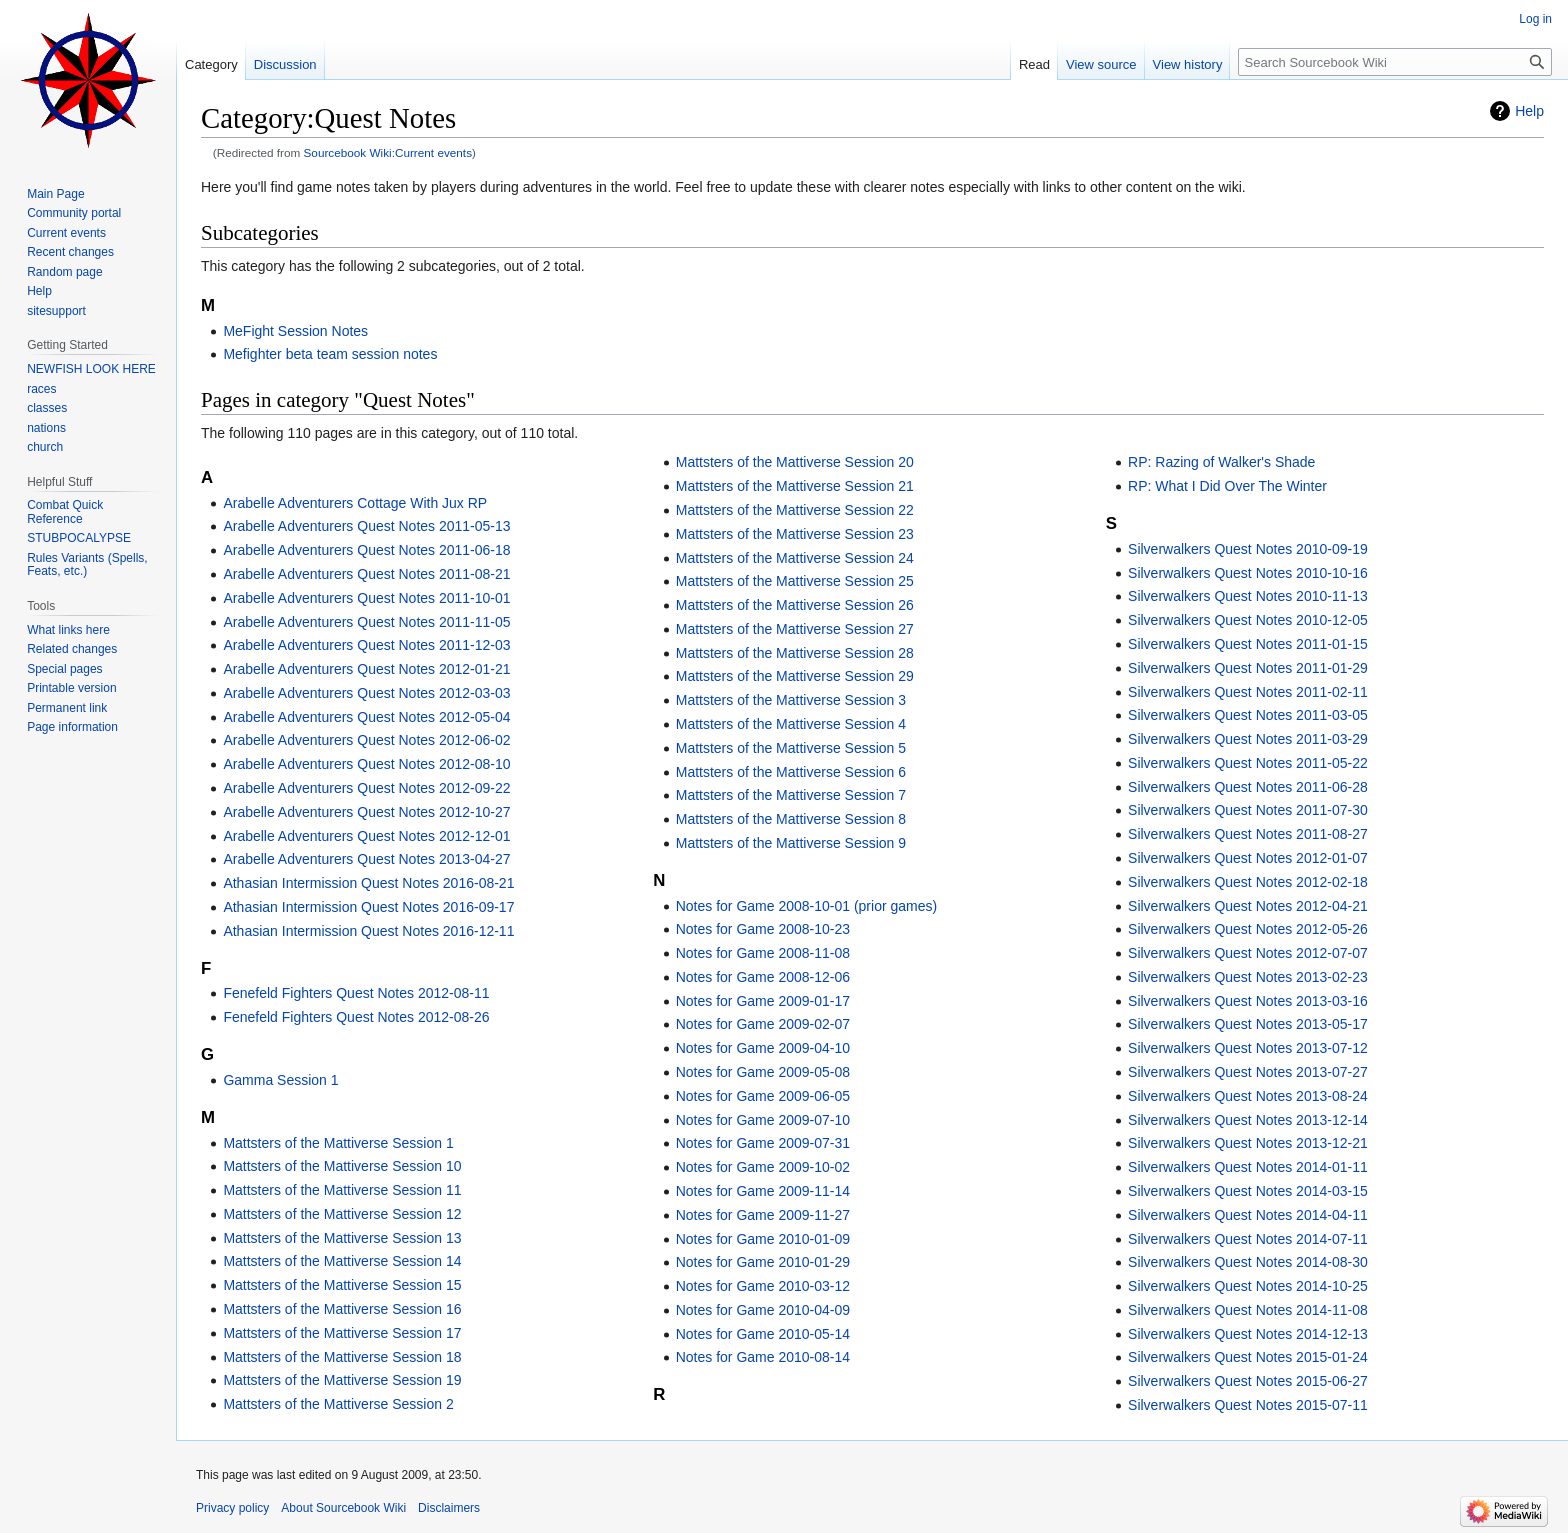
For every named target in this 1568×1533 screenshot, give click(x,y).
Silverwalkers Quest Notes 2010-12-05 (1248, 620)
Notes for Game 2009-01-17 (763, 1001)
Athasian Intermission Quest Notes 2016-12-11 (368, 931)
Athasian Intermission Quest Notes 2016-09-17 (368, 907)
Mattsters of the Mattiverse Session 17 (342, 1333)
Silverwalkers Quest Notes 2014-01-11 (1248, 1167)
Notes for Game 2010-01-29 (763, 1262)
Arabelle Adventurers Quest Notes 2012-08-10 (366, 764)
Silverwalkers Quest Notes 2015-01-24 (1248, 1357)
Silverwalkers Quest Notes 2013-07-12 (1248, 1048)
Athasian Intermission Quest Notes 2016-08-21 (368, 883)
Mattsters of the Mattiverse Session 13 (342, 1238)
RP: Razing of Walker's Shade (1221, 462)
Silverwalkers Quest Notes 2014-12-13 (1248, 1334)
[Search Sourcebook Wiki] (1395, 62)
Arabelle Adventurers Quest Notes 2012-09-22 (366, 788)
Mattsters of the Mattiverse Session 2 (338, 1404)
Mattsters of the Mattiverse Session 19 (342, 1380)
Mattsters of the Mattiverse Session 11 (342, 1190)
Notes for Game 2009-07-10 (763, 1120)
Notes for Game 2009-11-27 (763, 1215)
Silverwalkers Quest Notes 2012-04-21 (1248, 906)
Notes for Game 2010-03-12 (763, 1286)
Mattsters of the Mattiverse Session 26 (795, 605)
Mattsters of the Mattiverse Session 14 (342, 1261)
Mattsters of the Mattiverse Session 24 (795, 558)
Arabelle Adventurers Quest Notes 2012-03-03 (366, 693)
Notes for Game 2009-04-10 (763, 1048)
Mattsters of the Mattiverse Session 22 (795, 510)
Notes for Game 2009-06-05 (763, 1096)
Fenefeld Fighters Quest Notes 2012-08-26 (356, 1017)
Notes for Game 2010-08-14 (763, 1357)
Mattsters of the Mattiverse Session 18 (342, 1357)
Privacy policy (232, 1508)
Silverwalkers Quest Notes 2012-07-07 (1248, 953)
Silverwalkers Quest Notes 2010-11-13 (1248, 596)
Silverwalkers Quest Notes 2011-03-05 (1248, 715)
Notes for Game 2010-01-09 (763, 1239)
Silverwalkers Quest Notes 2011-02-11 (1248, 692)
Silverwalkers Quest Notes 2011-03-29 (1248, 739)
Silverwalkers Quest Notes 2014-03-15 (1248, 1191)
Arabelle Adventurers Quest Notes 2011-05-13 (366, 526)
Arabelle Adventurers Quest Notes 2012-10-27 (366, 812)
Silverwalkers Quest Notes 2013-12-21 (1248, 1143)
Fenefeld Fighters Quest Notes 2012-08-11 (356, 993)
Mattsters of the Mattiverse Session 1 (338, 1143)
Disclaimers (449, 1508)
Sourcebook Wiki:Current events (388, 152)
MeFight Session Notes (295, 331)
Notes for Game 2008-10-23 (763, 929)
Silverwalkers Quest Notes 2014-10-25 (1248, 1286)
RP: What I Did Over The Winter (1227, 486)
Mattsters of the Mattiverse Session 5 (791, 748)
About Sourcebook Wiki (343, 1508)
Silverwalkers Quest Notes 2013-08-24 (1248, 1096)
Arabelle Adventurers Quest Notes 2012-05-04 (366, 717)
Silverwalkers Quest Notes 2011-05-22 (1248, 763)
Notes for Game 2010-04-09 (763, 1310)
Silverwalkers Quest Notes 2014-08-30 (1248, 1262)
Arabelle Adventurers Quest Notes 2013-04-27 (366, 859)
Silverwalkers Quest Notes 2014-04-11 (1248, 1215)
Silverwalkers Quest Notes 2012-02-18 (1248, 882)
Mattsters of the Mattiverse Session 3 (791, 700)
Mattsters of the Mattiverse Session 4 (791, 724)
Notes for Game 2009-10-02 (763, 1167)
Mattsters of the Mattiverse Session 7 (791, 795)
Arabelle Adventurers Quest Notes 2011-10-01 (366, 598)
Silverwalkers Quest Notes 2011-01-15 (1248, 644)
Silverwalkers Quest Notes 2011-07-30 (1248, 810)
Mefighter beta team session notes (330, 354)
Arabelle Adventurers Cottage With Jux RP (355, 503)
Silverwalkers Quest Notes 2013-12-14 (1248, 1120)
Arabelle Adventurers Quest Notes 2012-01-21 (366, 669)
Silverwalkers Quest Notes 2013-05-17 (1248, 1024)
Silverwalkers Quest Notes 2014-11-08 (1248, 1310)
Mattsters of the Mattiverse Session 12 (342, 1214)
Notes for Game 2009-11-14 (763, 1191)
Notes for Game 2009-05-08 (763, 1072)
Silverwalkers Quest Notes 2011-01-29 (1248, 668)
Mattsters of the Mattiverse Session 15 (342, 1285)
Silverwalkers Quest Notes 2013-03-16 (1248, 1001)
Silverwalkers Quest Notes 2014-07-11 (1248, 1239)
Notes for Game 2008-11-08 (763, 953)
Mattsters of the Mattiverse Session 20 (795, 462)
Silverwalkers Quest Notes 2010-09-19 (1248, 549)
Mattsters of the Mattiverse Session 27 (795, 629)
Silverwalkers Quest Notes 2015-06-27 (1248, 1381)
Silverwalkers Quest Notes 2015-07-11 (1248, 1405)
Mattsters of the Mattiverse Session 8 (791, 819)
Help (1529, 111)
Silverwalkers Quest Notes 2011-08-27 (1248, 834)
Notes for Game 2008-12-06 (763, 977)
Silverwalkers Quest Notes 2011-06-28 (1248, 787)
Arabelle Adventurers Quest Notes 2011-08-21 (366, 574)
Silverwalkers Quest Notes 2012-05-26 (1248, 929)
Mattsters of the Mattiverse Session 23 (795, 534)
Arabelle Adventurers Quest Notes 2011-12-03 (366, 645)
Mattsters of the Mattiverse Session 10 (342, 1166)
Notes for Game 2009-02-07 (763, 1024)
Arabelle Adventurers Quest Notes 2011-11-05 (366, 622)
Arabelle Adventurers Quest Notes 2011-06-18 (366, 550)
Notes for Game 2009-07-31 (763, 1143)
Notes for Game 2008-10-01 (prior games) (806, 906)
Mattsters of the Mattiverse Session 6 (791, 772)
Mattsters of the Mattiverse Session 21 (795, 486)
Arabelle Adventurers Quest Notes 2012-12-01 (366, 836)
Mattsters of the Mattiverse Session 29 (795, 676)
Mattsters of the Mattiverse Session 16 (342, 1309)
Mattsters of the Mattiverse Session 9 (791, 843)
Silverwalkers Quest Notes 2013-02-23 (1248, 977)
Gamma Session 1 (280, 1080)
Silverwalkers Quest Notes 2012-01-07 (1248, 858)
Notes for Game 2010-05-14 (763, 1334)
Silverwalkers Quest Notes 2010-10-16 (1248, 573)
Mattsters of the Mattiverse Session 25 (795, 581)
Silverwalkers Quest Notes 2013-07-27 (1248, 1072)
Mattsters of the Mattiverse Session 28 (795, 653)
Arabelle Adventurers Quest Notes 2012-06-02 (366, 740)
